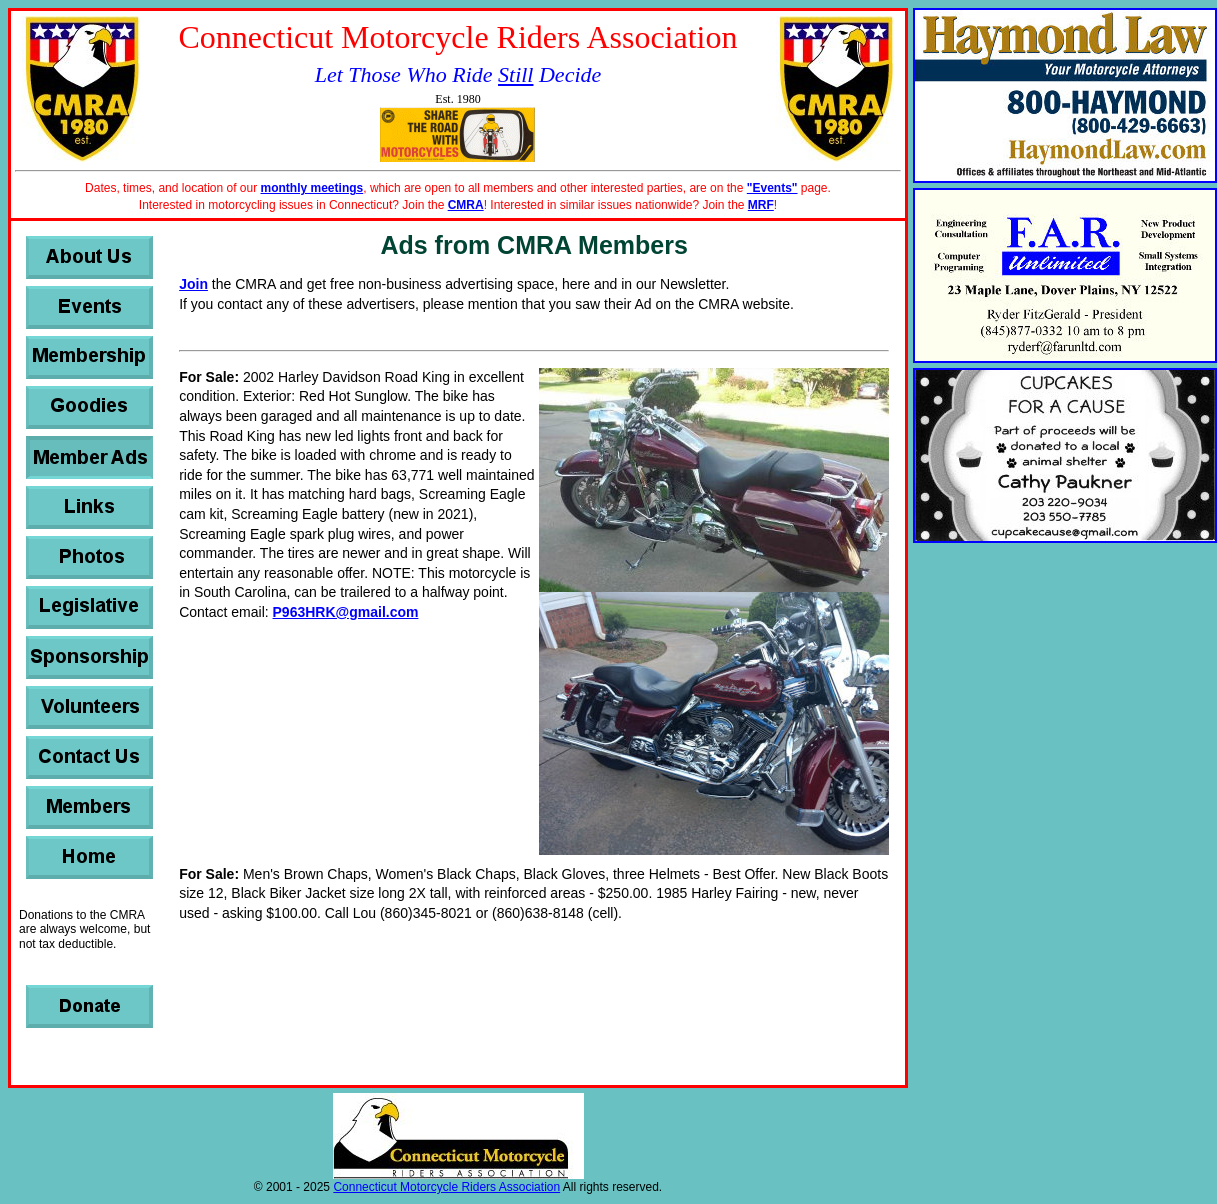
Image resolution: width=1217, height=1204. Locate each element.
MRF (761, 205)
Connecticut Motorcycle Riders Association (446, 1187)
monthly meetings (312, 188)
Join (193, 284)
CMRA (466, 205)
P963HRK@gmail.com (346, 612)
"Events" (772, 188)
